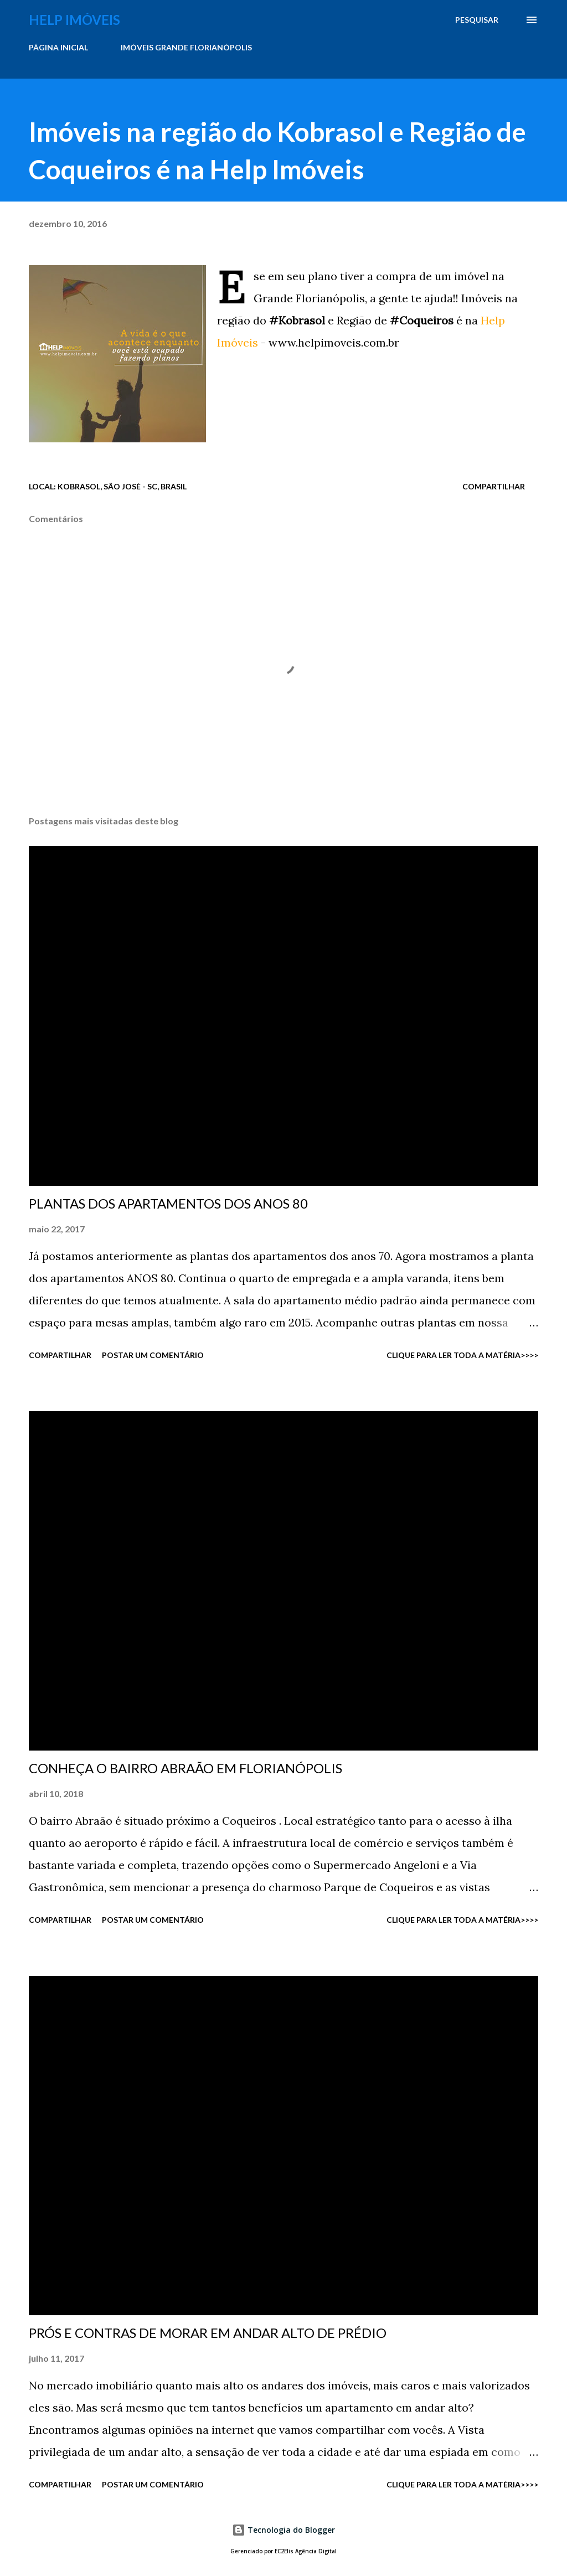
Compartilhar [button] (493, 486)
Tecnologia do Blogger (283, 2530)
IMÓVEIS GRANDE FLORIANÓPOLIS (186, 47)
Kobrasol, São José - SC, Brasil (122, 486)
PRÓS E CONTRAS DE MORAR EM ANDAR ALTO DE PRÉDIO (207, 2333)
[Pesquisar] (476, 20)
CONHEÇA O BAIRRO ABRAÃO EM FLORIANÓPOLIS (185, 1768)
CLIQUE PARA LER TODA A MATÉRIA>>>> (462, 1355)
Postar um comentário (153, 1355)
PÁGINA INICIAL (58, 47)
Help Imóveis (74, 20)
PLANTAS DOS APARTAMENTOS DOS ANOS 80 (168, 1203)
